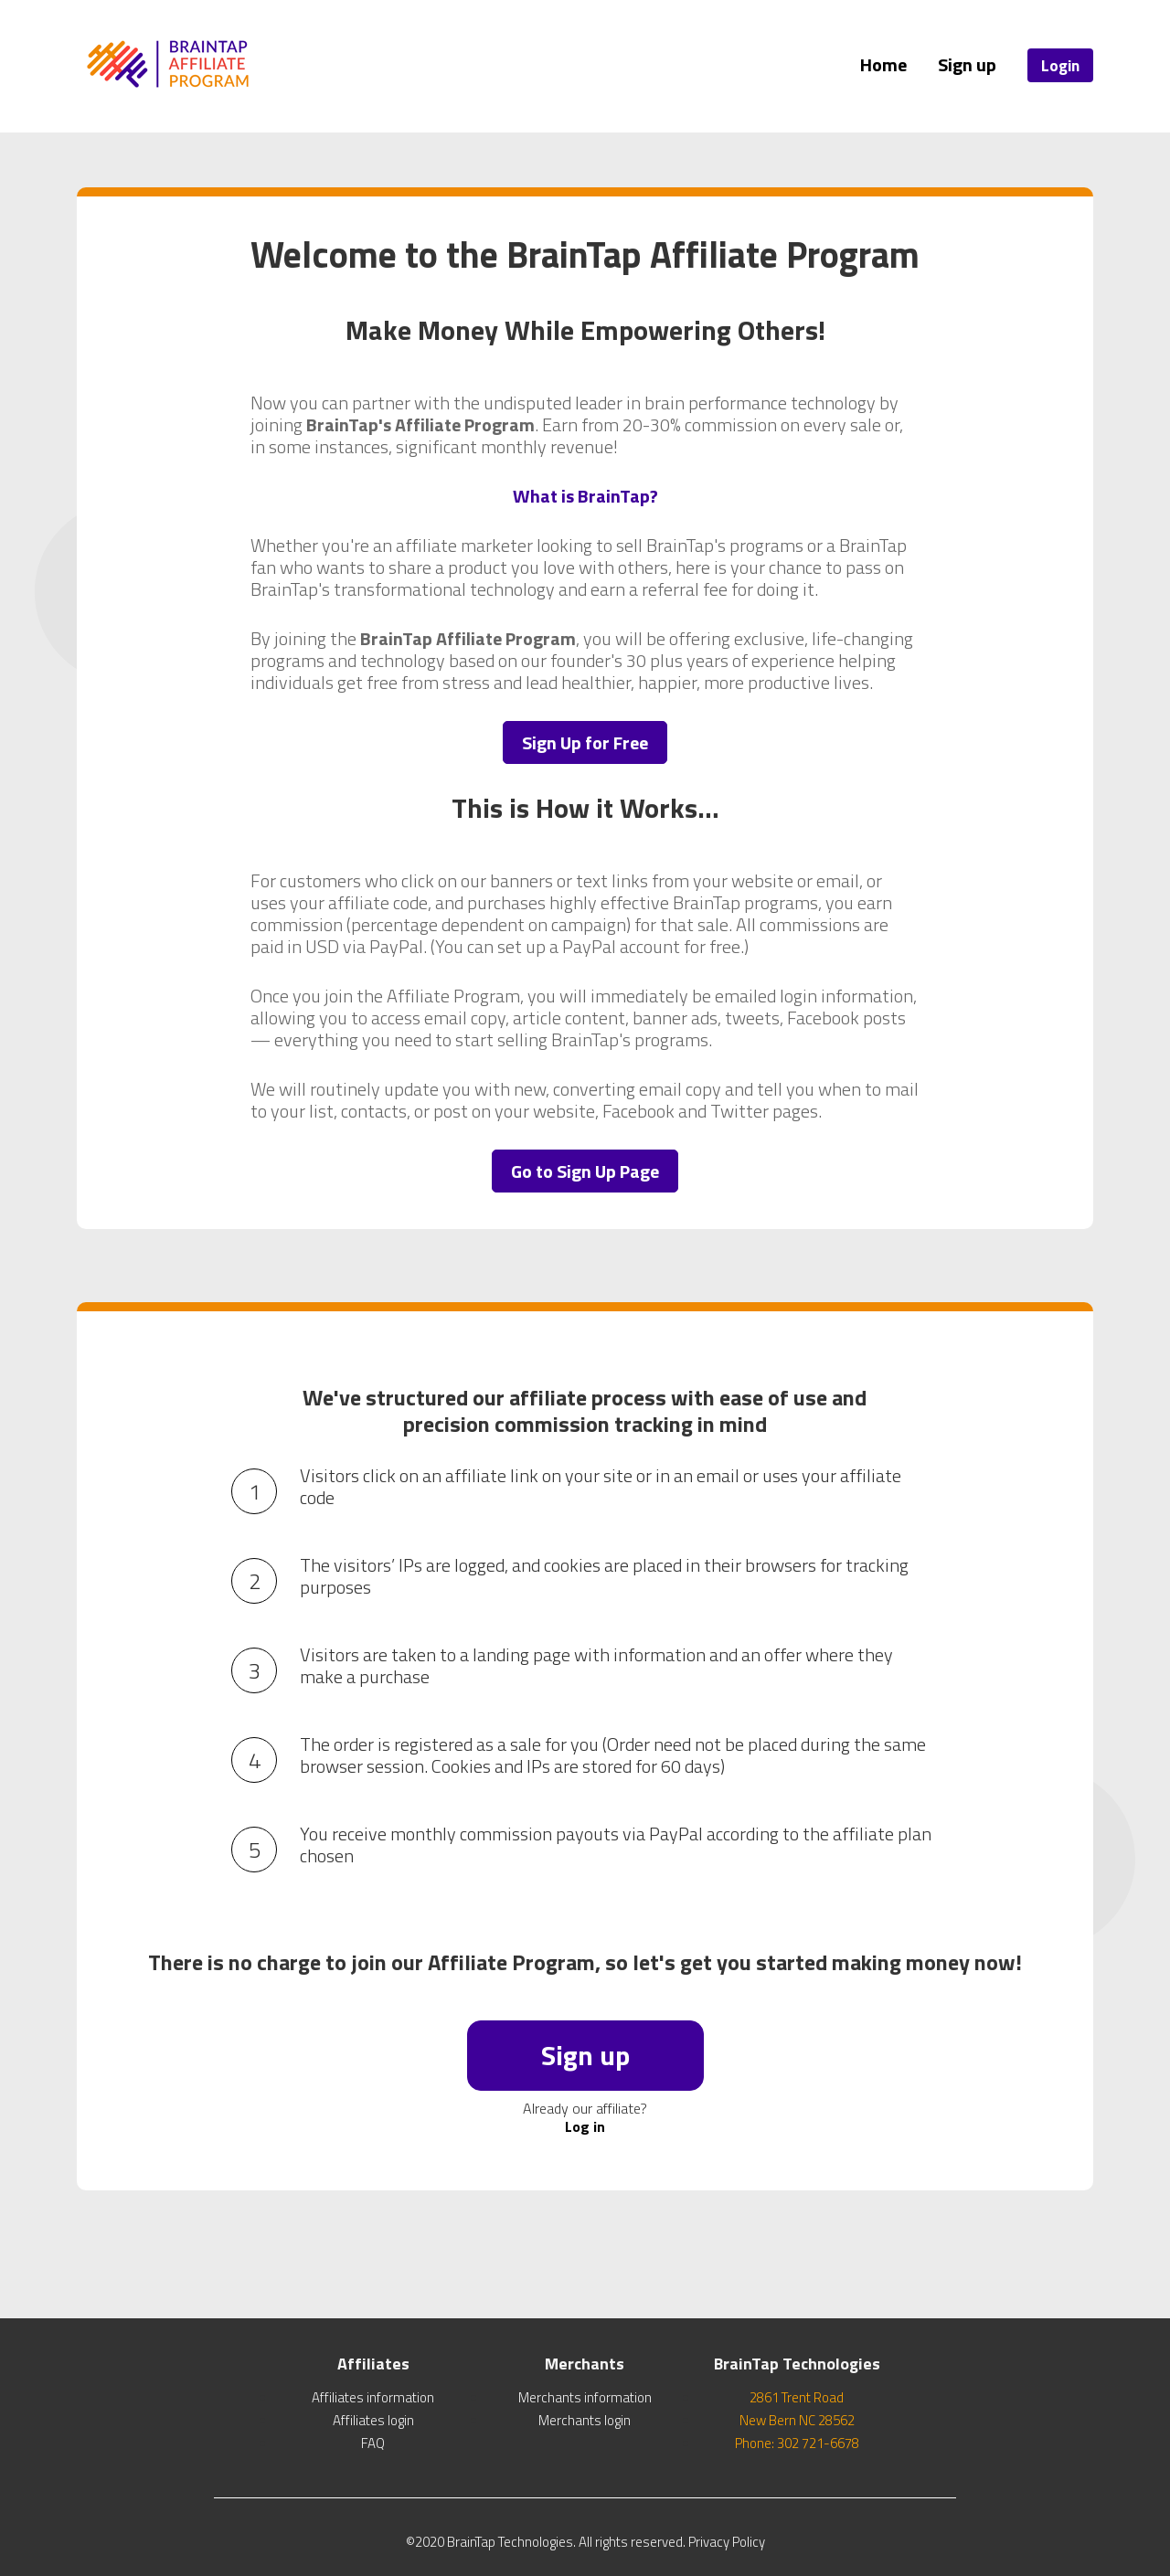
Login (1060, 65)
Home (883, 64)
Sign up (967, 64)
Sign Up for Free (585, 742)
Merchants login (584, 2420)
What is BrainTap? (585, 496)
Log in (585, 2126)
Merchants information (585, 2397)
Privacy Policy (726, 2541)
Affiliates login (373, 2420)
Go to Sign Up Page (585, 1171)
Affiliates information (373, 2397)
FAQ (373, 2443)
